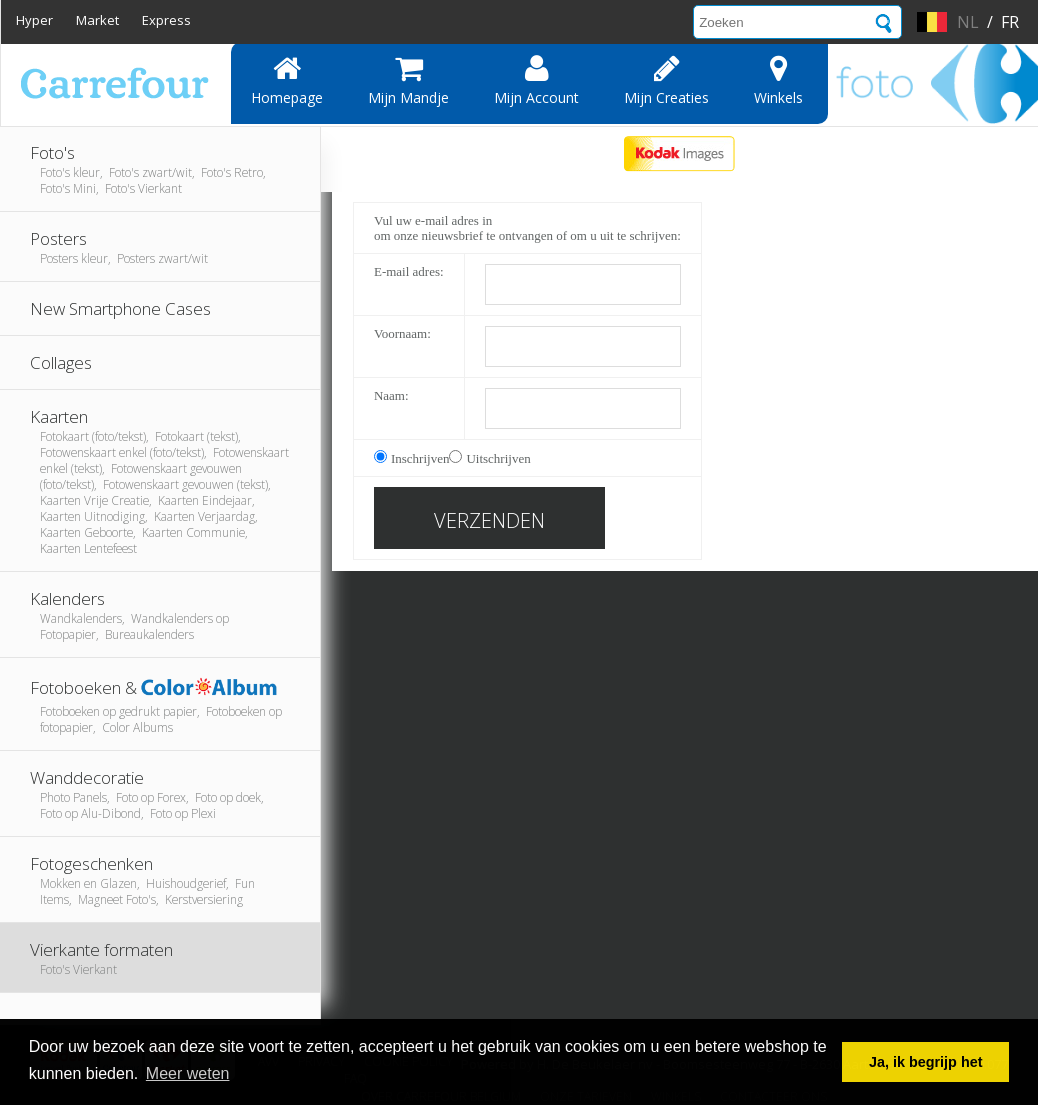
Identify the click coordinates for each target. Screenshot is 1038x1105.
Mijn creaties (666, 80)
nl (968, 22)
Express (166, 20)
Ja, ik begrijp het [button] (926, 1062)
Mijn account (536, 80)
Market (97, 20)
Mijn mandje (408, 80)
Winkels (778, 80)
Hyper (34, 20)
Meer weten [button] (188, 1073)
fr (1010, 22)
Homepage (287, 80)
